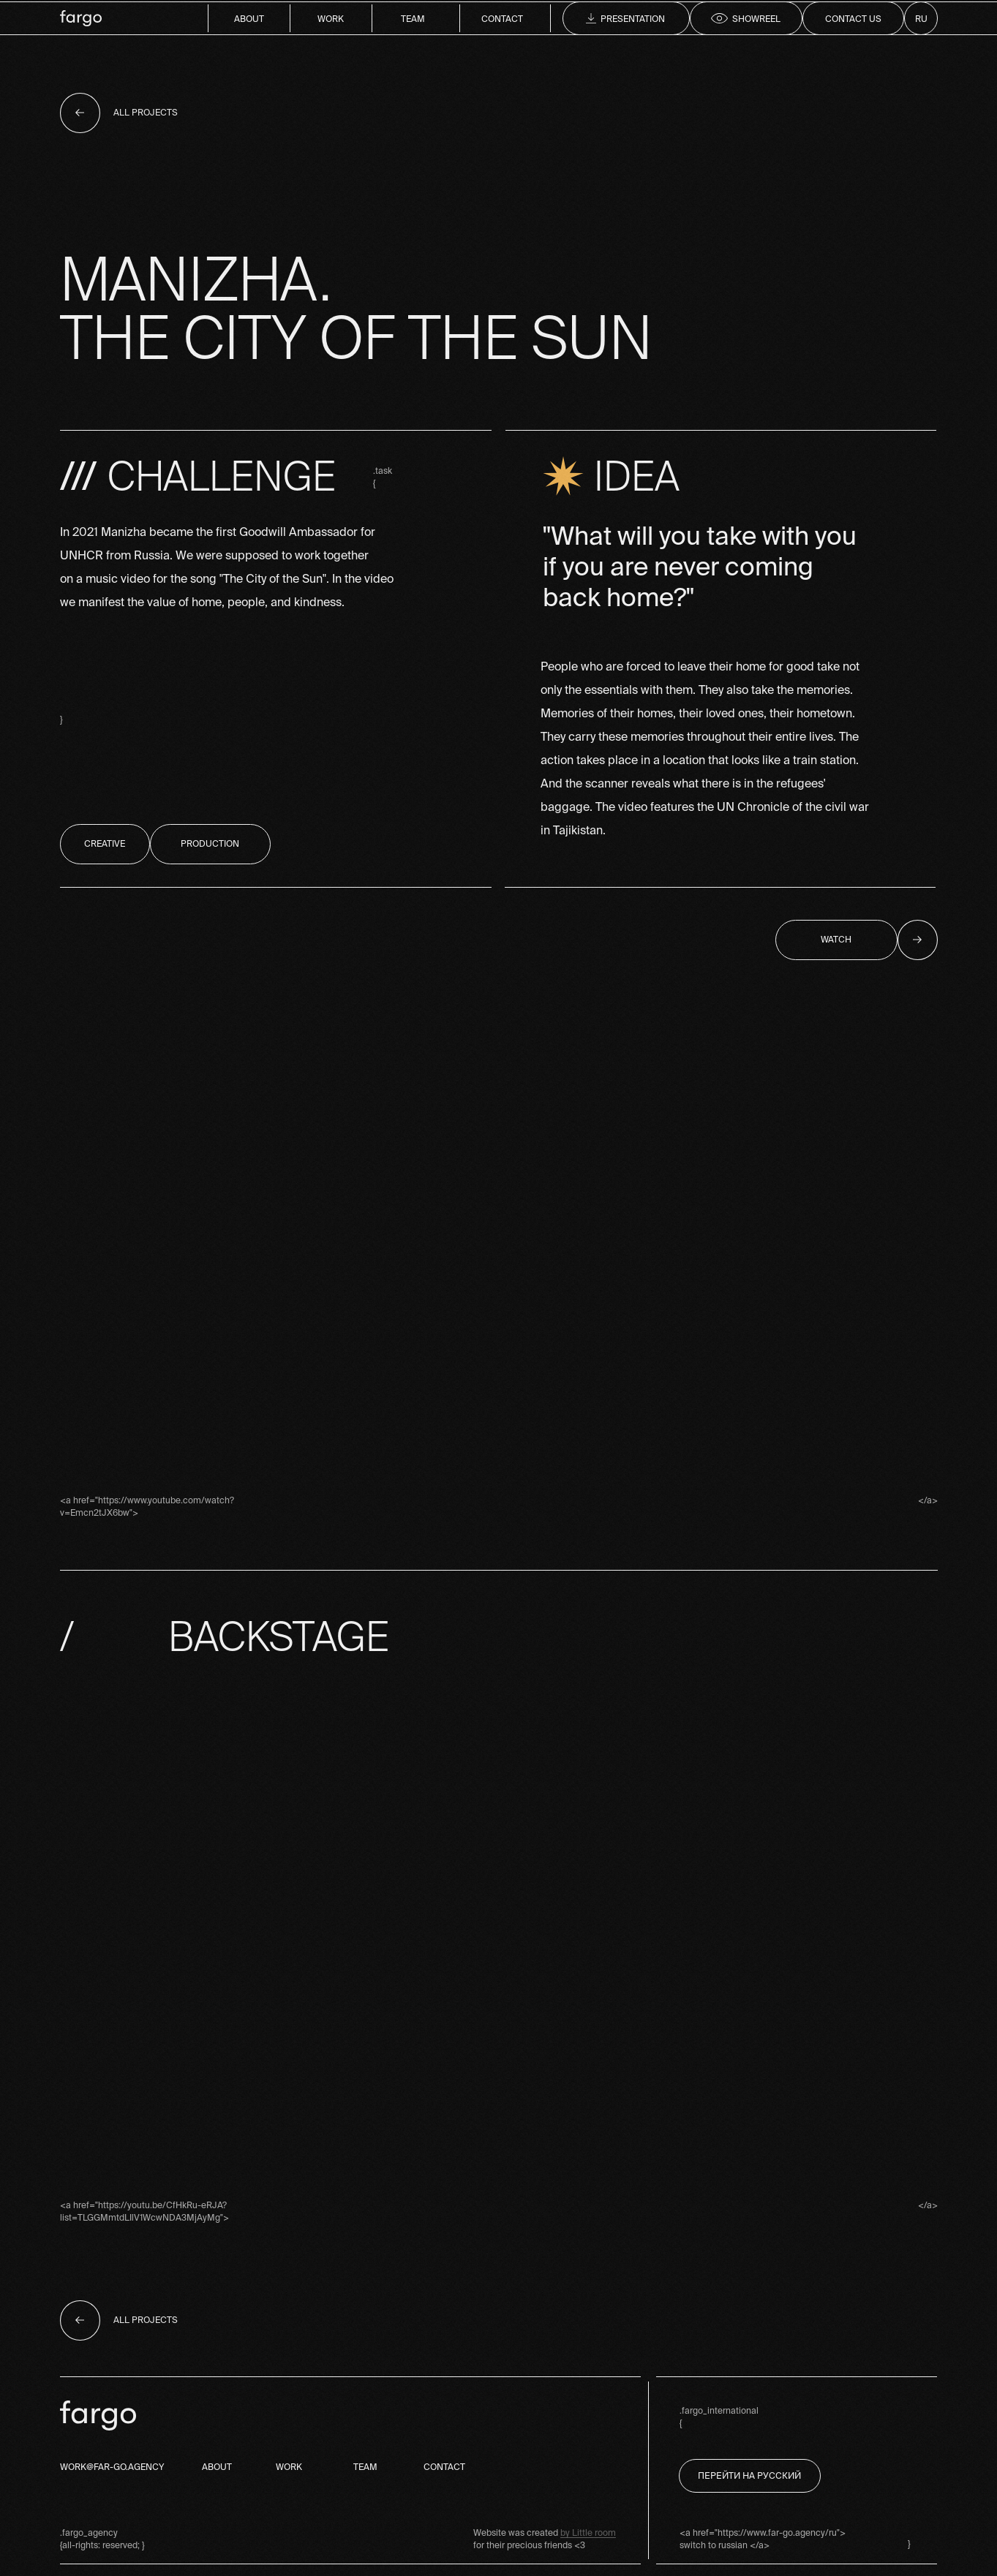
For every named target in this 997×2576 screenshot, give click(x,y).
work (330, 18)
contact (502, 18)
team (413, 18)
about (249, 18)
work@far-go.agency (112, 2466)
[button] (853, 18)
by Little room (588, 2532)
